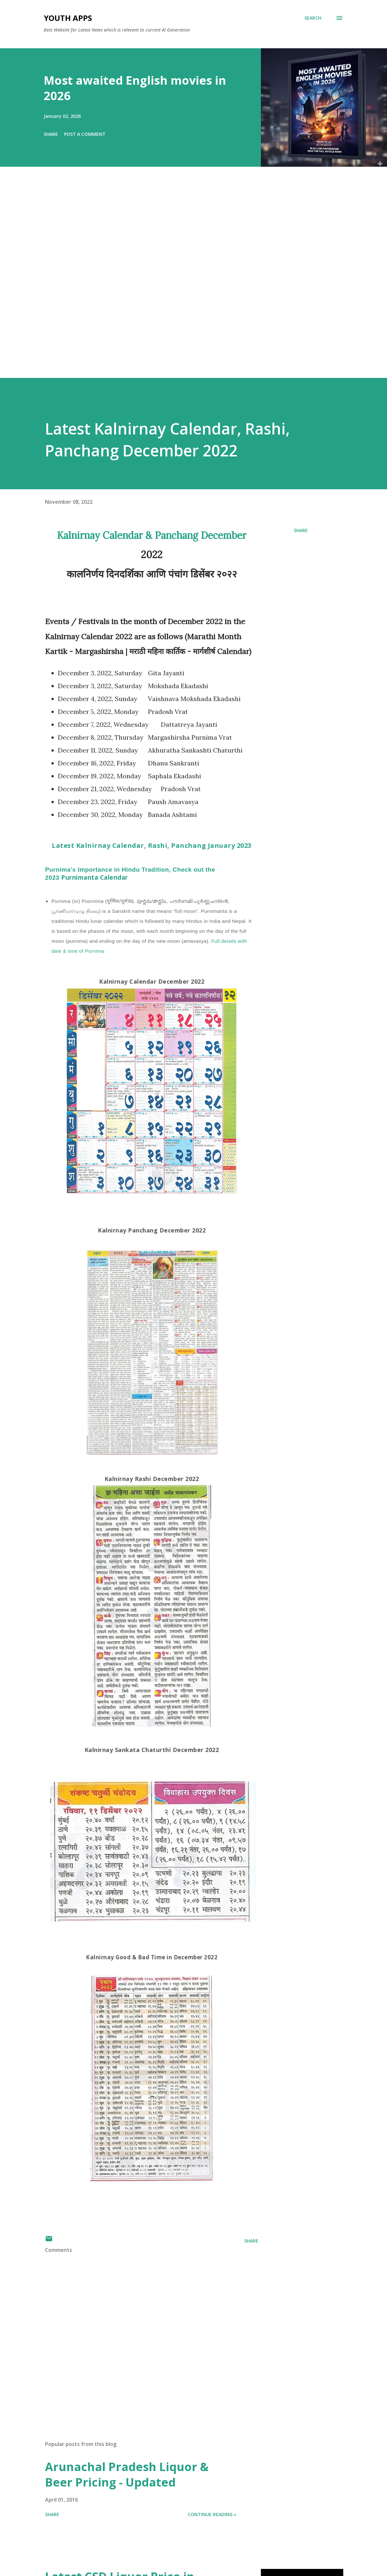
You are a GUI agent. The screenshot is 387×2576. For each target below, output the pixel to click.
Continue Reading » (212, 2514)
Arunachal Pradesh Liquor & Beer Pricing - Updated (127, 2474)
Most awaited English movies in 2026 (135, 88)
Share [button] (51, 134)
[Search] (312, 18)
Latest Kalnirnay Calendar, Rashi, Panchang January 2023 (152, 845)
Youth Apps (68, 18)
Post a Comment (85, 134)
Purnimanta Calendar (130, 874)
